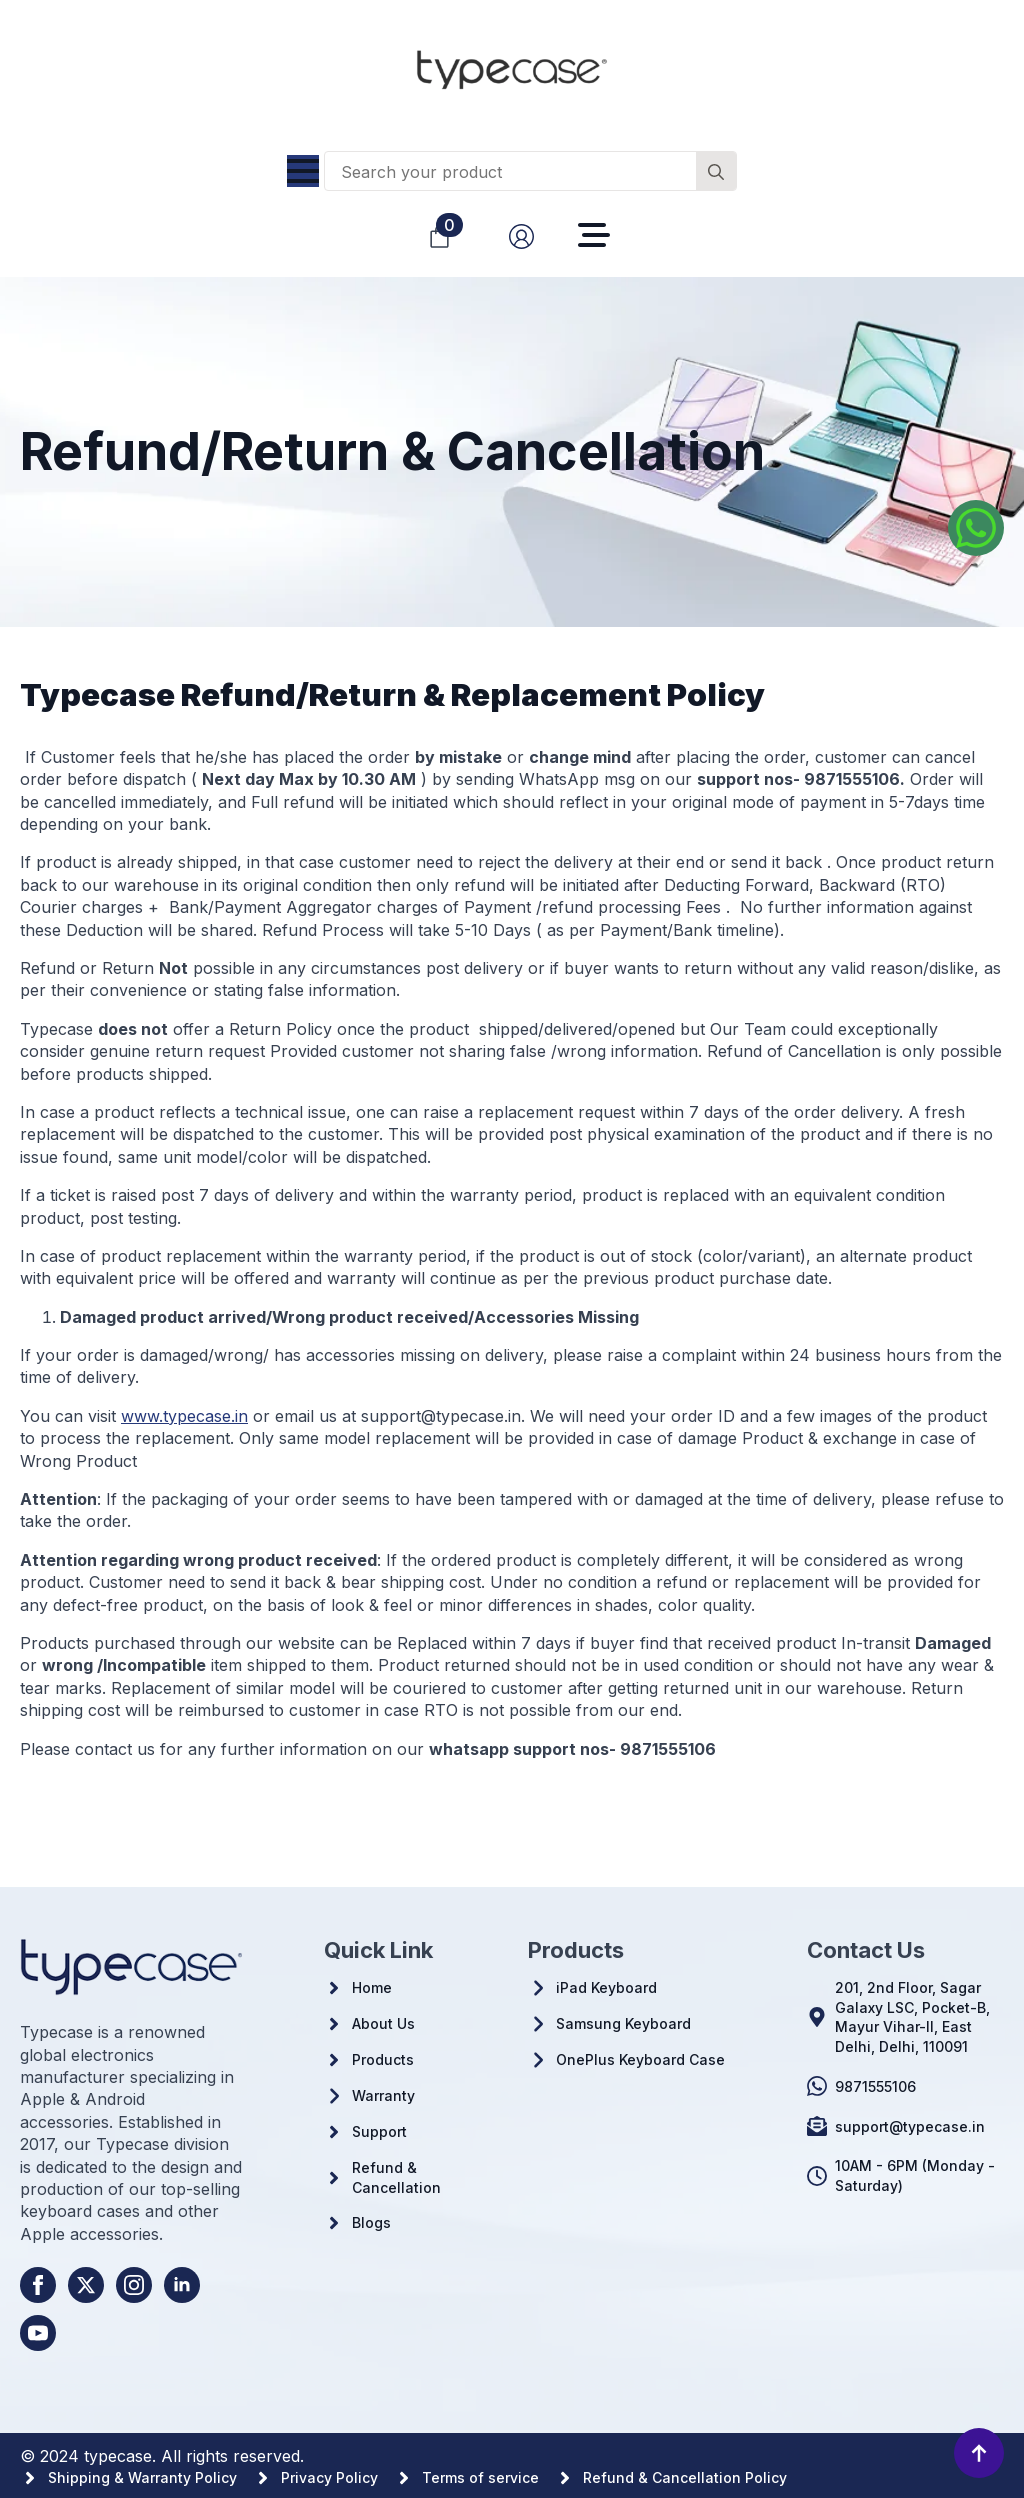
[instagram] (134, 2285)
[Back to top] (979, 2453)
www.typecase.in (184, 1416)
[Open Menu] (303, 171)
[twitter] (86, 2285)
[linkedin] (182, 2285)
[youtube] (38, 2333)
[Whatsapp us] (976, 528)
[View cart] (439, 236)
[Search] (716, 172)
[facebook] (38, 2285)
